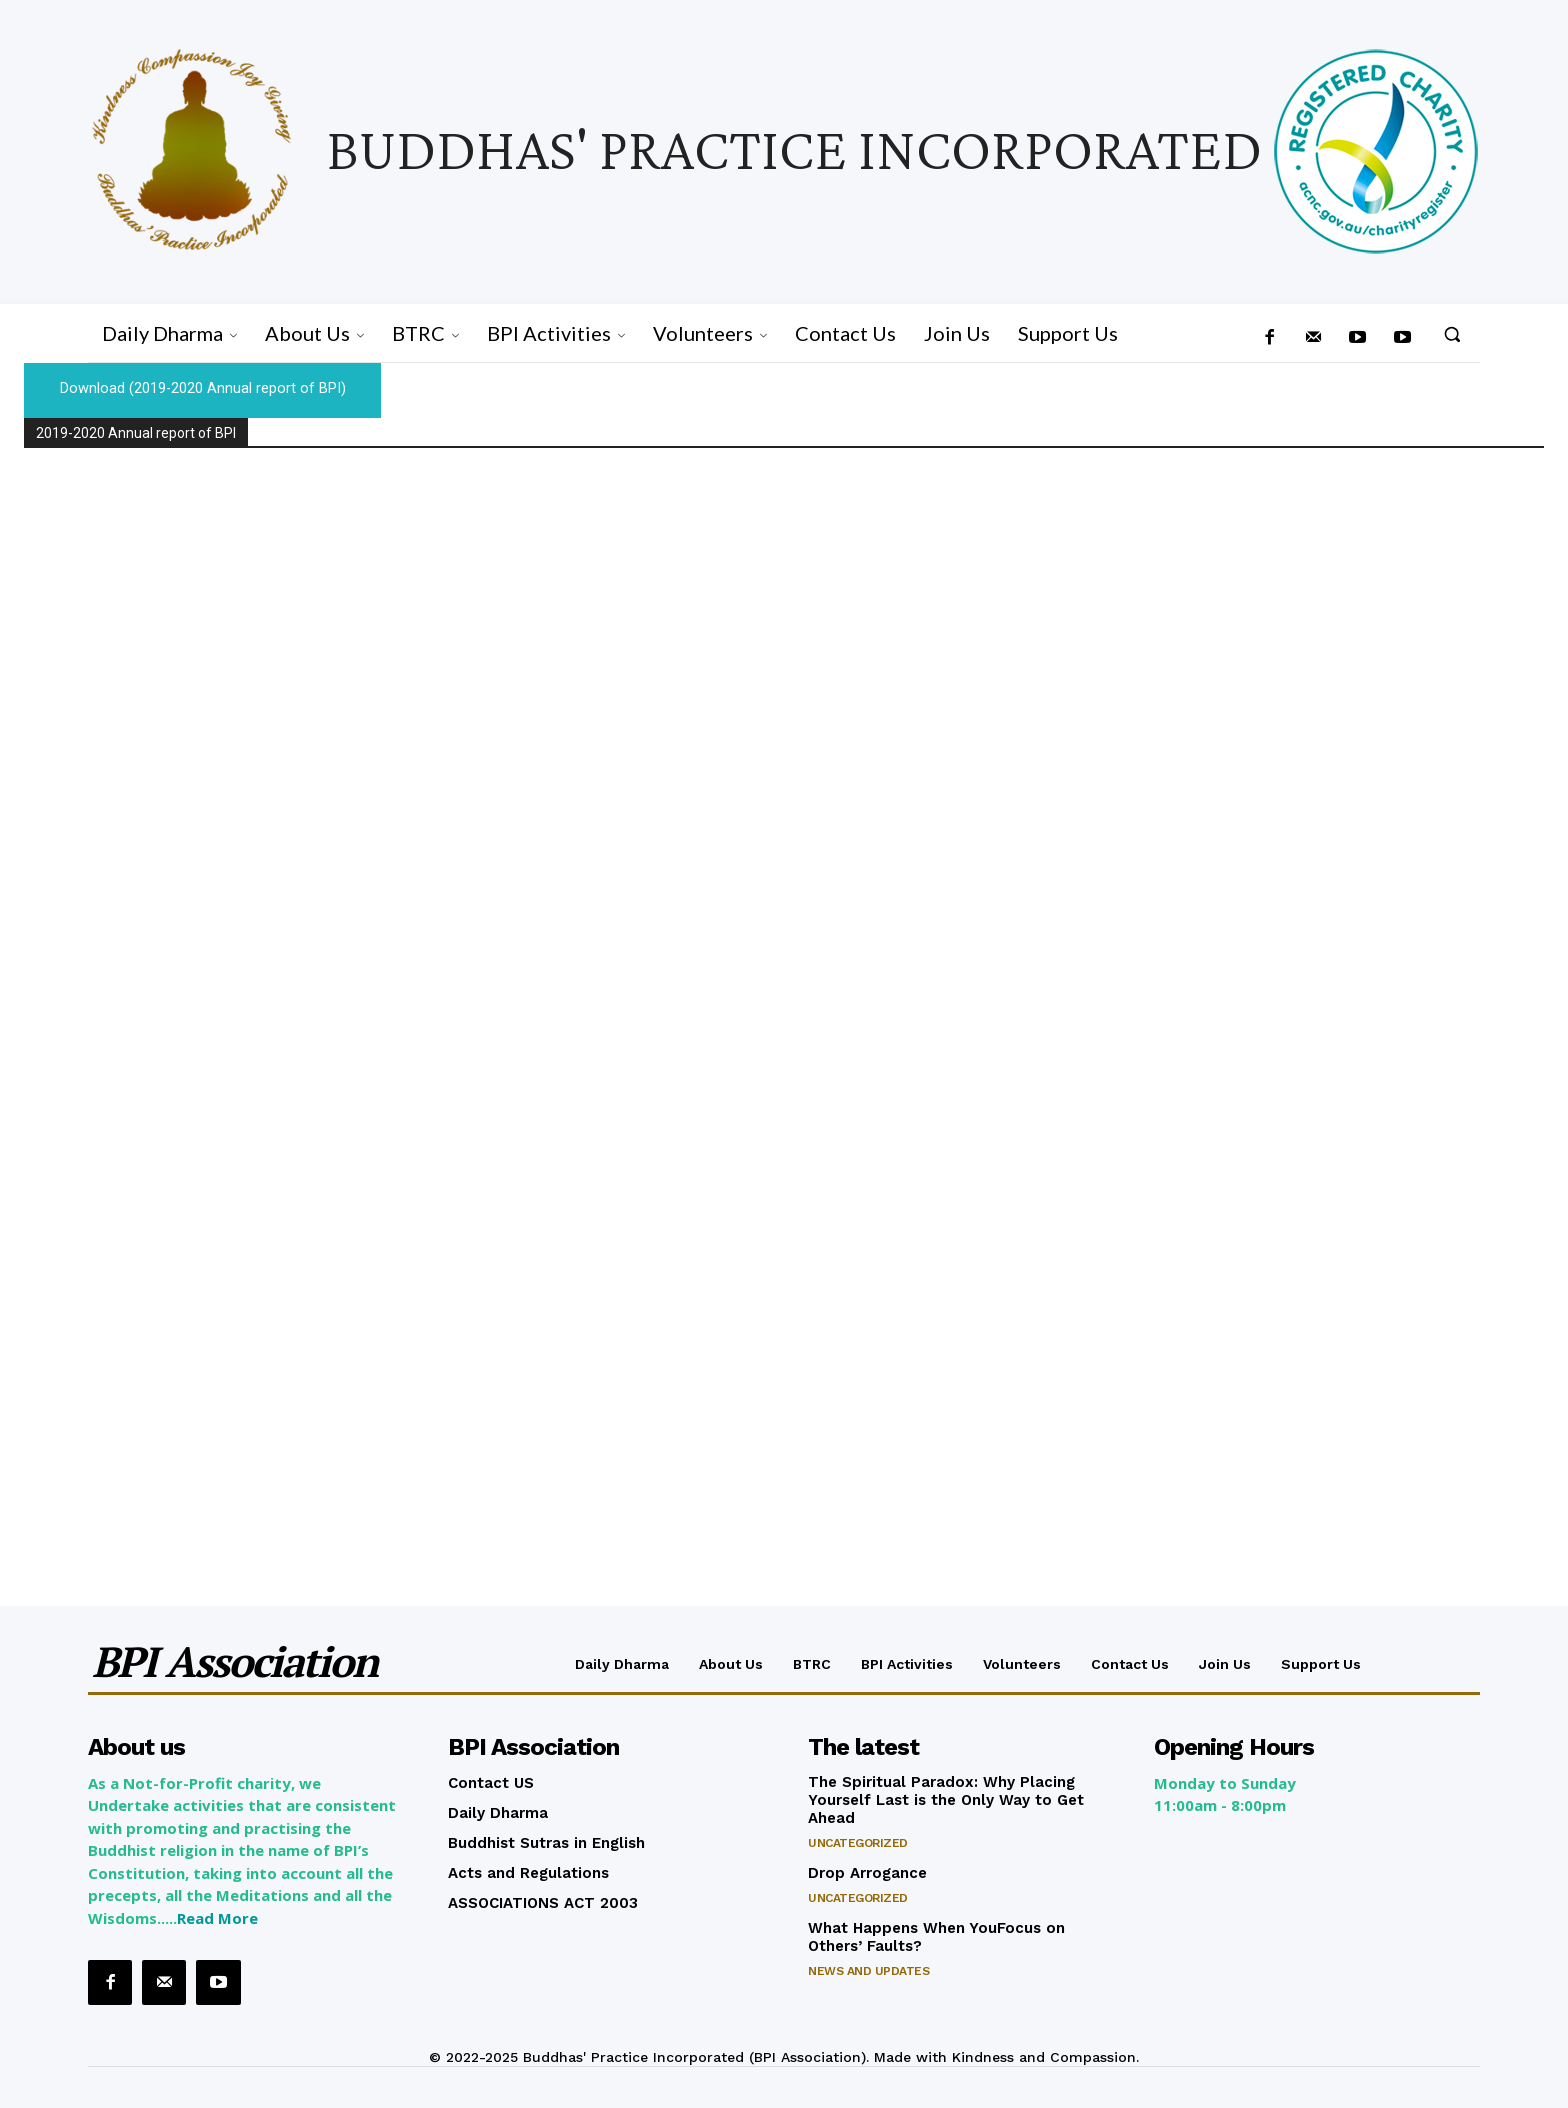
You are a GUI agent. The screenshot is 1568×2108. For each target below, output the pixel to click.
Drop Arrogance (867, 1874)
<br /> (784, 1014)
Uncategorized (858, 1844)
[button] (1452, 334)
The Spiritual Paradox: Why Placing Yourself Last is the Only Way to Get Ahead (946, 1801)
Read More (217, 1919)
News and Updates (868, 1972)
